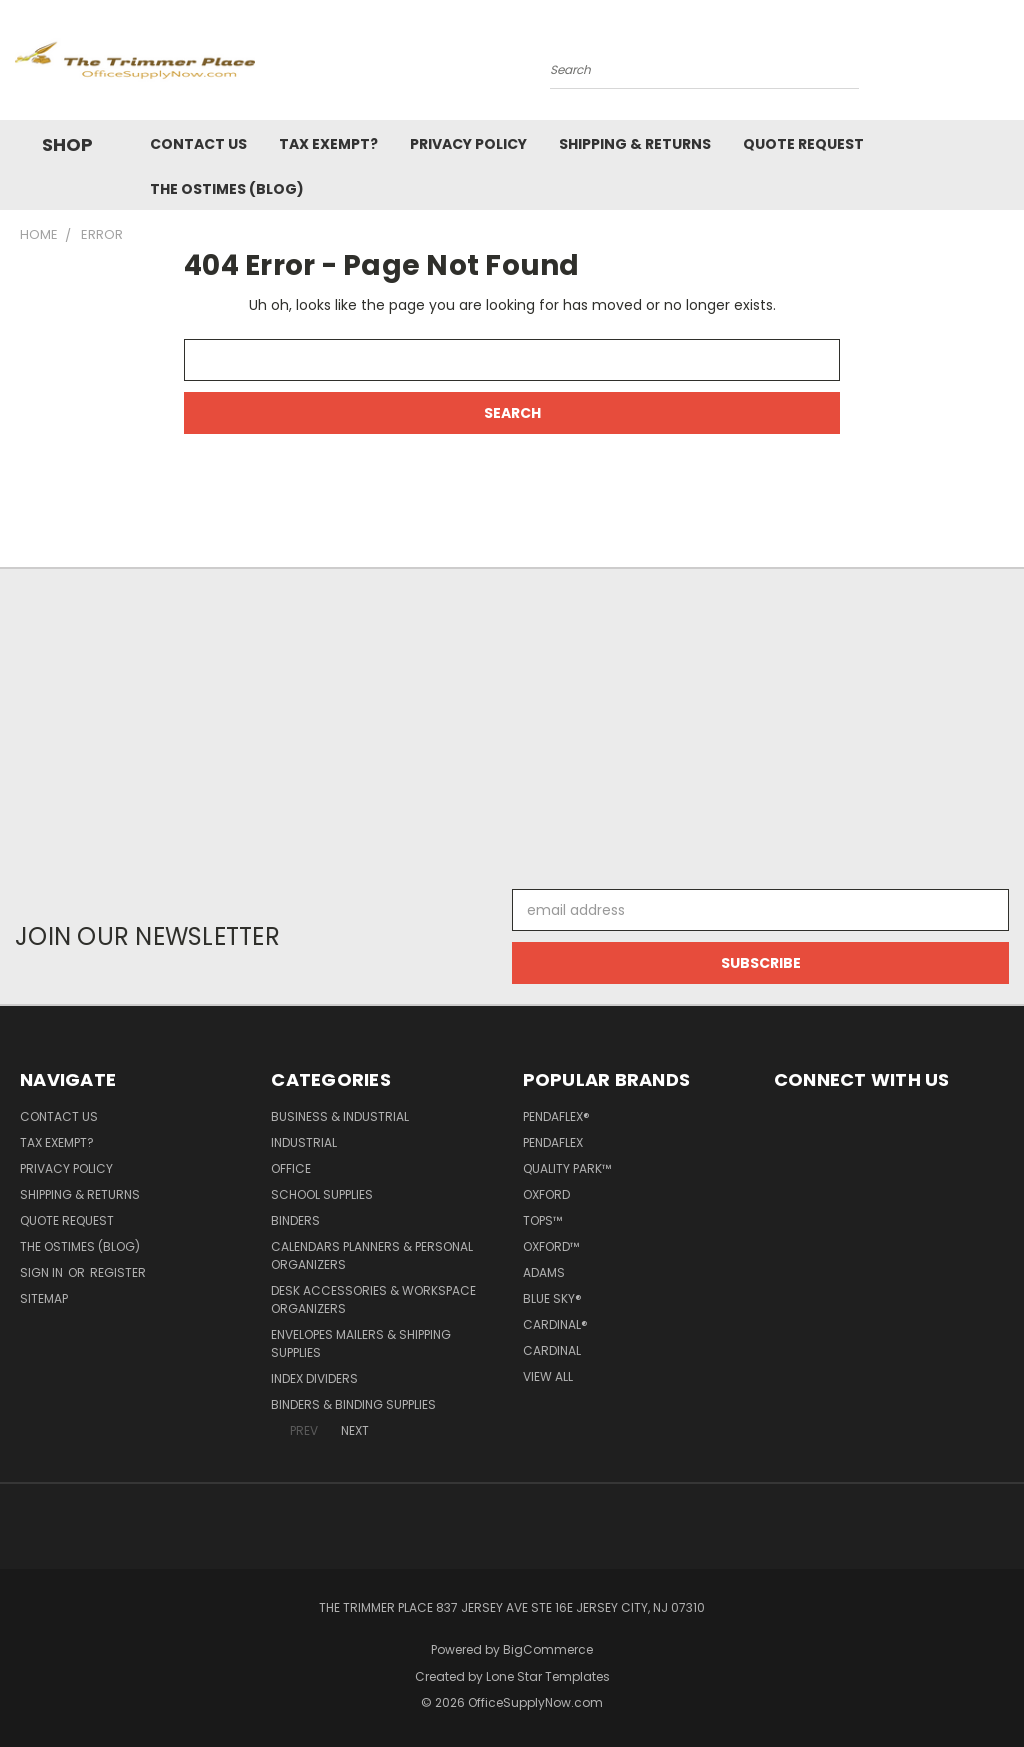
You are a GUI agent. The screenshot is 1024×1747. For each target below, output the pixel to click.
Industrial (304, 1142)
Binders (295, 1220)
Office (291, 1168)
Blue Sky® (552, 1298)
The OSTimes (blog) (227, 189)
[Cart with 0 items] (1004, 65)
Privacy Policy (468, 144)
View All (548, 1376)
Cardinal (552, 1350)
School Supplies (322, 1194)
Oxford (546, 1194)
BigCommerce (548, 1649)
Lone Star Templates (548, 1676)
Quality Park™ (567, 1168)
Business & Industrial (340, 1116)
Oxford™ (551, 1246)
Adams (544, 1272)
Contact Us (198, 144)
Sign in (43, 1272)
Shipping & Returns (635, 144)
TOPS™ (542, 1220)
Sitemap (44, 1298)
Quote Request (803, 144)
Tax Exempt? (328, 144)
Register (118, 1272)
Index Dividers (314, 1378)
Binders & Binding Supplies (353, 1404)
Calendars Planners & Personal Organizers (372, 1255)
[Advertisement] (512, 719)
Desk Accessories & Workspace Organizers (373, 1299)
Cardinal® (555, 1324)
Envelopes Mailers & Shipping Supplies (361, 1343)
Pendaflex (553, 1142)
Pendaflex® (556, 1116)
